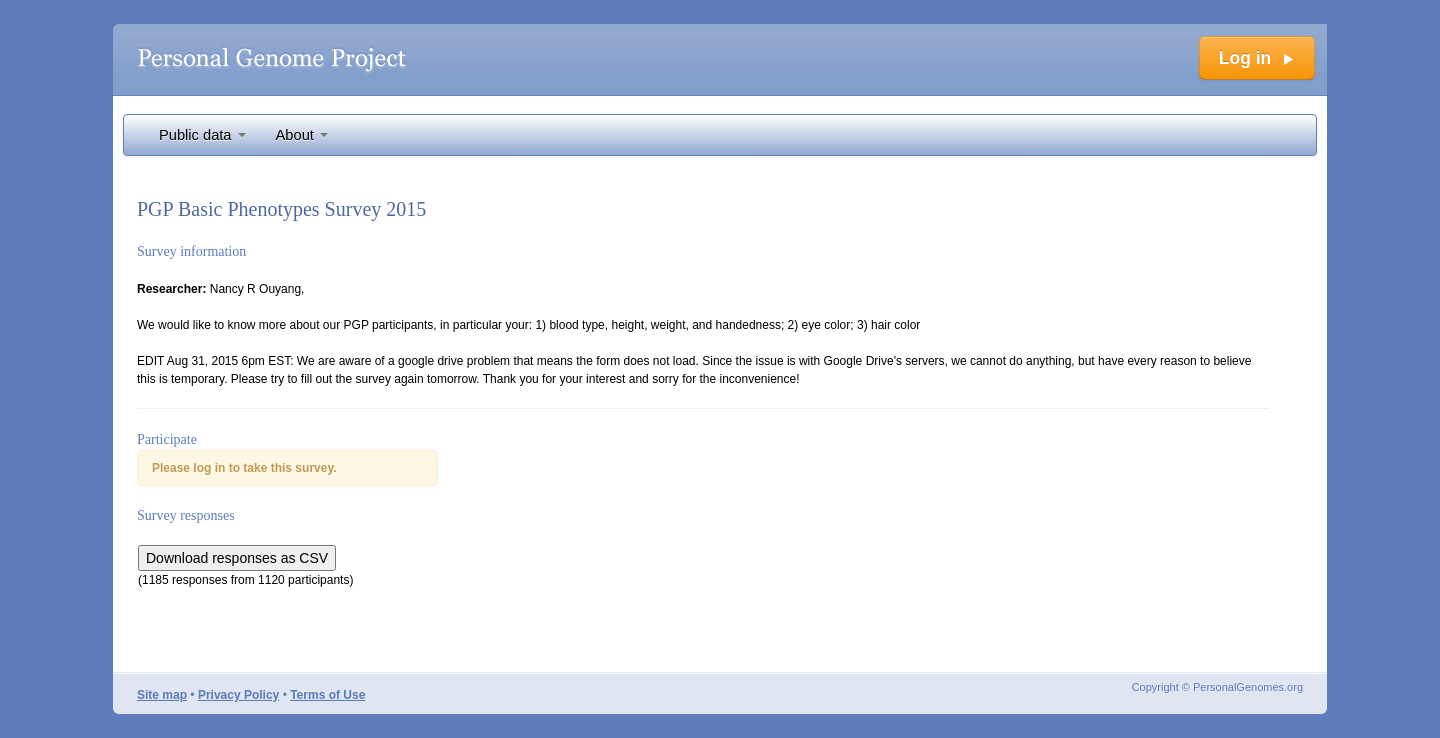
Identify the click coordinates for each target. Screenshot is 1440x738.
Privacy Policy (238, 695)
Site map (162, 695)
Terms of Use (327, 695)
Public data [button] (202, 135)
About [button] (302, 135)
